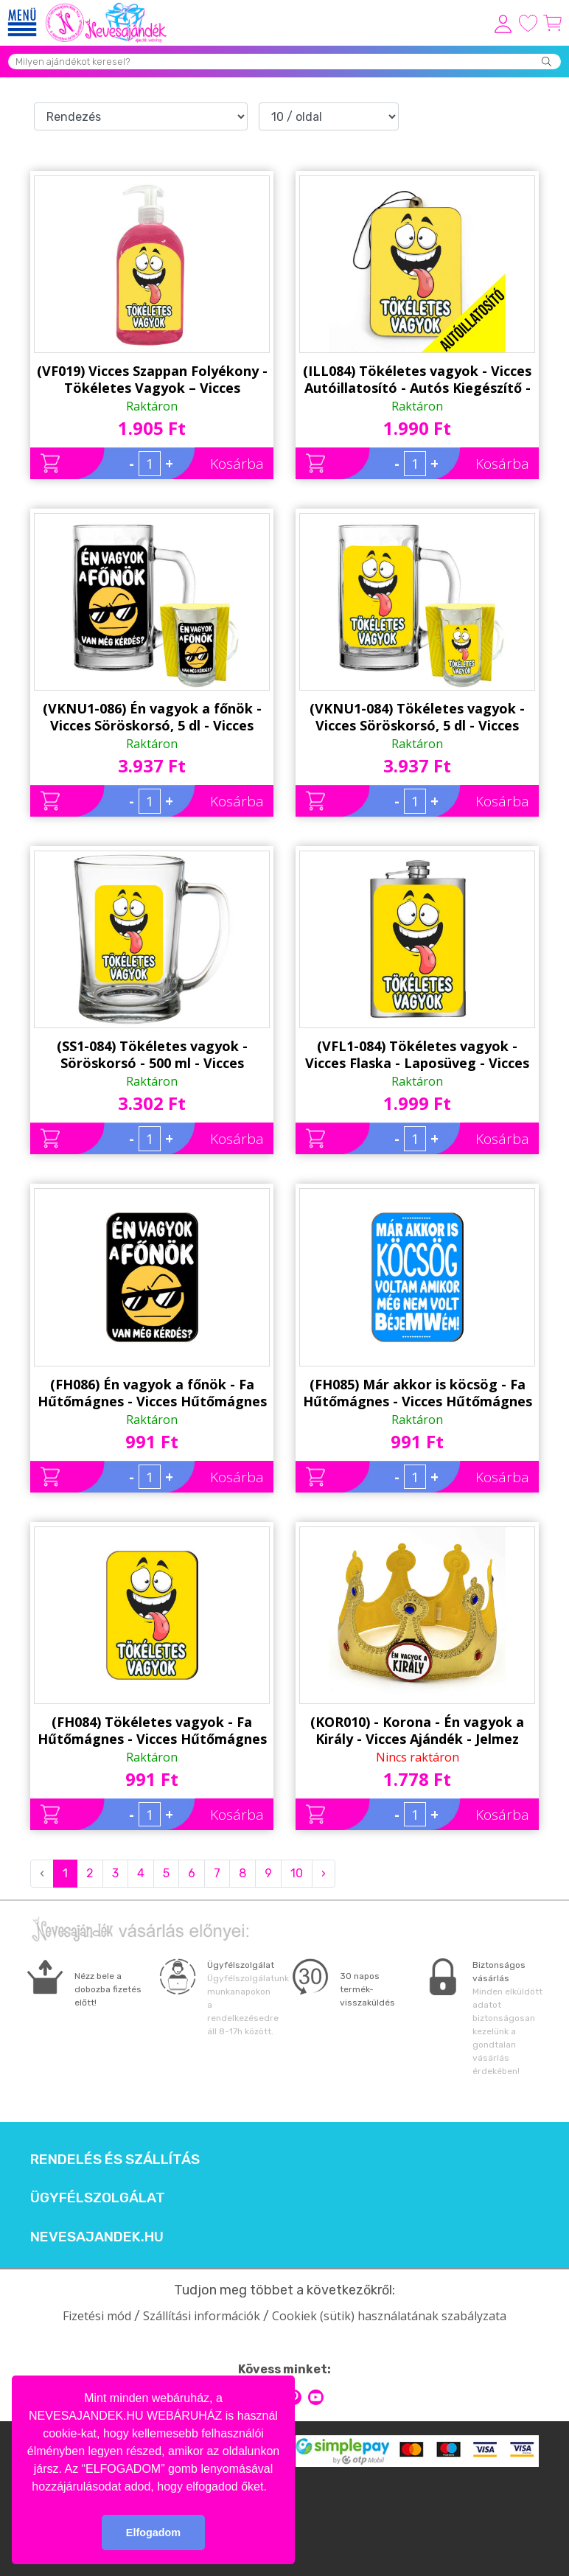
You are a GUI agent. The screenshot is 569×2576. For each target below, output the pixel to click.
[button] (272, 2487)
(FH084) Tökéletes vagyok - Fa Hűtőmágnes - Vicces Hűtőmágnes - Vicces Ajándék (152, 1730)
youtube (316, 2397)
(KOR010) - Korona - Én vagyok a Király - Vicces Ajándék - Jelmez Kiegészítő (417, 1730)
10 (296, 1873)
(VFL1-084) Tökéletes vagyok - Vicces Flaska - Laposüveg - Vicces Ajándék (417, 1054)
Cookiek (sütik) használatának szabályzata (389, 2316)
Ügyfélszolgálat (97, 2198)
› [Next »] (323, 1873)
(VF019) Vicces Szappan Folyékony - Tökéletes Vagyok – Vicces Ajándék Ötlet (152, 379)
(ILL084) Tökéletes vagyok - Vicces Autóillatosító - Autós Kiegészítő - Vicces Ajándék (417, 379)
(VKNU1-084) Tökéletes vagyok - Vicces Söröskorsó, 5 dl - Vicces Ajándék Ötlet (417, 717)
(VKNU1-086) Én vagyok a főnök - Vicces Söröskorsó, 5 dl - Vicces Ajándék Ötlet (152, 717)
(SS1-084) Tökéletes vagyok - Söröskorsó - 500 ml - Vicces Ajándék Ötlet (152, 1054)
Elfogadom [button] (153, 2532)
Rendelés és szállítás (115, 2159)
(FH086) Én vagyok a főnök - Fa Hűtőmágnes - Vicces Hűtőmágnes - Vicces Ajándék (152, 1393)
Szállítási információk (201, 2316)
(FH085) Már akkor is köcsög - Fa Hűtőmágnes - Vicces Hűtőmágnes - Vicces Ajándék (417, 1393)
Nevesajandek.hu (97, 2237)
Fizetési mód (97, 2316)
